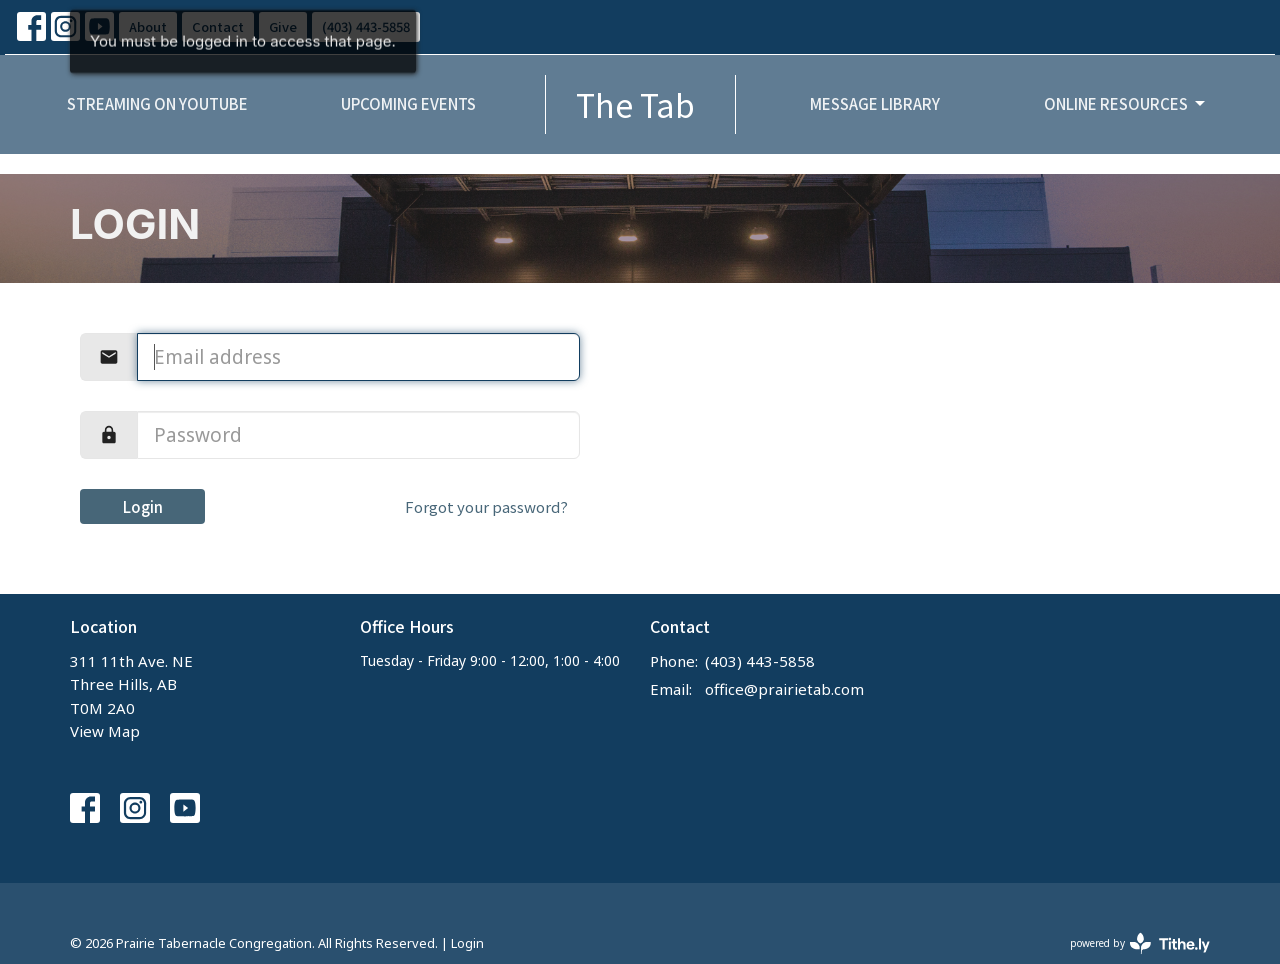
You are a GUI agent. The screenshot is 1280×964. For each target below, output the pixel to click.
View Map (105, 731)
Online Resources (1126, 103)
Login (143, 506)
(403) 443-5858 (760, 661)
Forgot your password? (486, 506)
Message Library (875, 103)
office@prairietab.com (784, 689)
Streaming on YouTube (157, 103)
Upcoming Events (408, 103)
